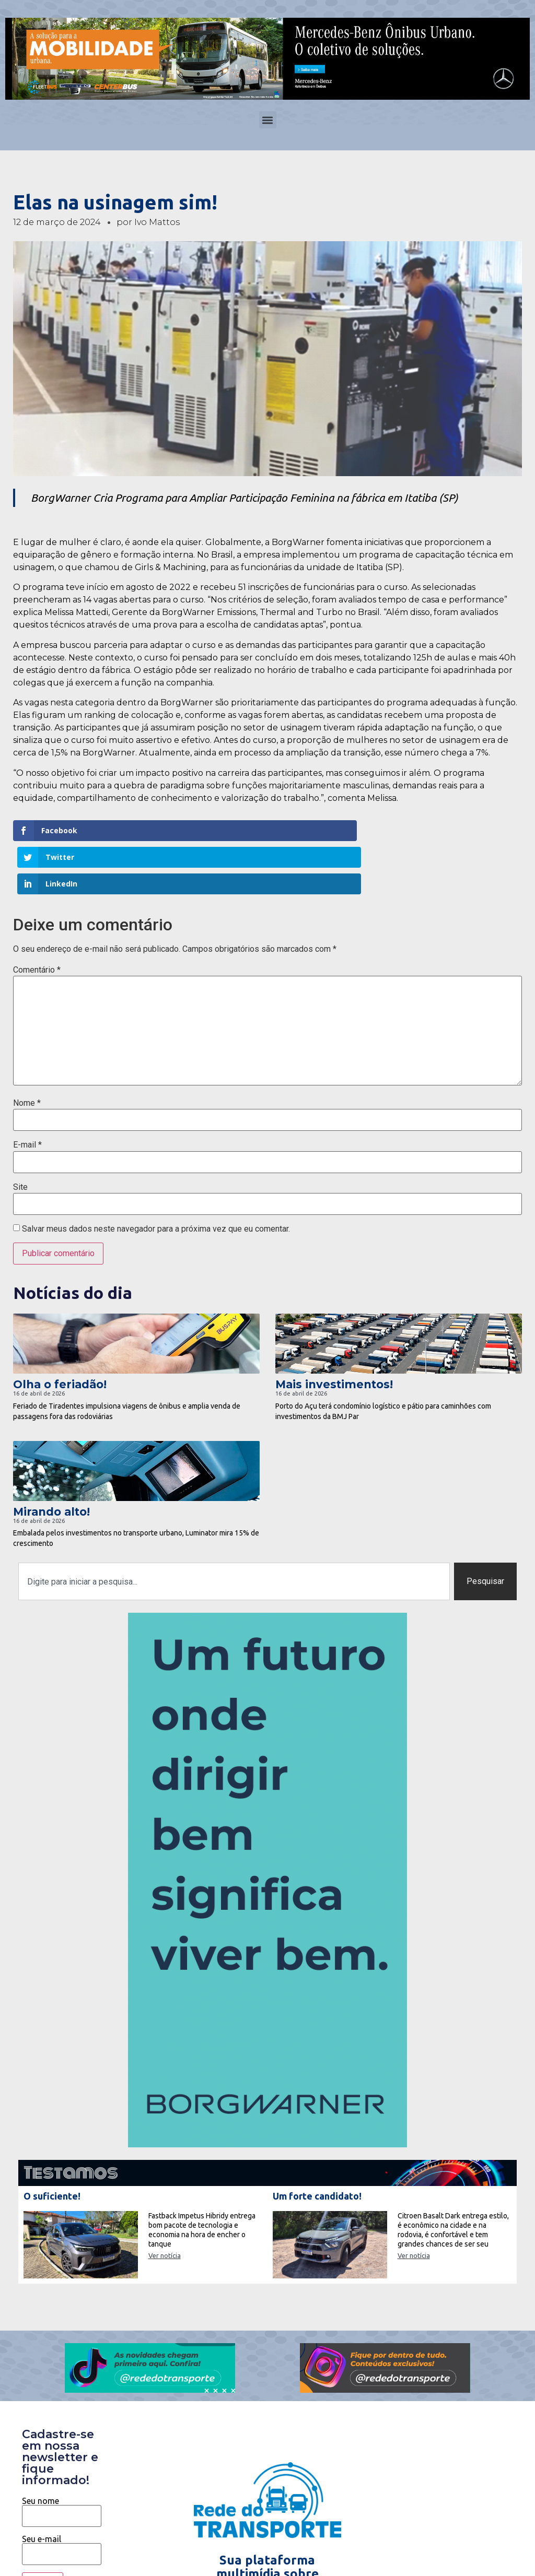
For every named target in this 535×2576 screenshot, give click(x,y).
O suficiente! (52, 2142)
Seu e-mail (61, 2493)
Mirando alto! (51, 1457)
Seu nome (61, 2455)
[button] (267, 119)
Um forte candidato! (317, 2142)
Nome (27, 1050)
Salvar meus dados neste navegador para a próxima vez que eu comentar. (156, 1176)
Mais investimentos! (334, 1331)
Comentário (37, 916)
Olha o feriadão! (60, 1331)
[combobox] (234, 1528)
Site (20, 1133)
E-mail (27, 1092)
